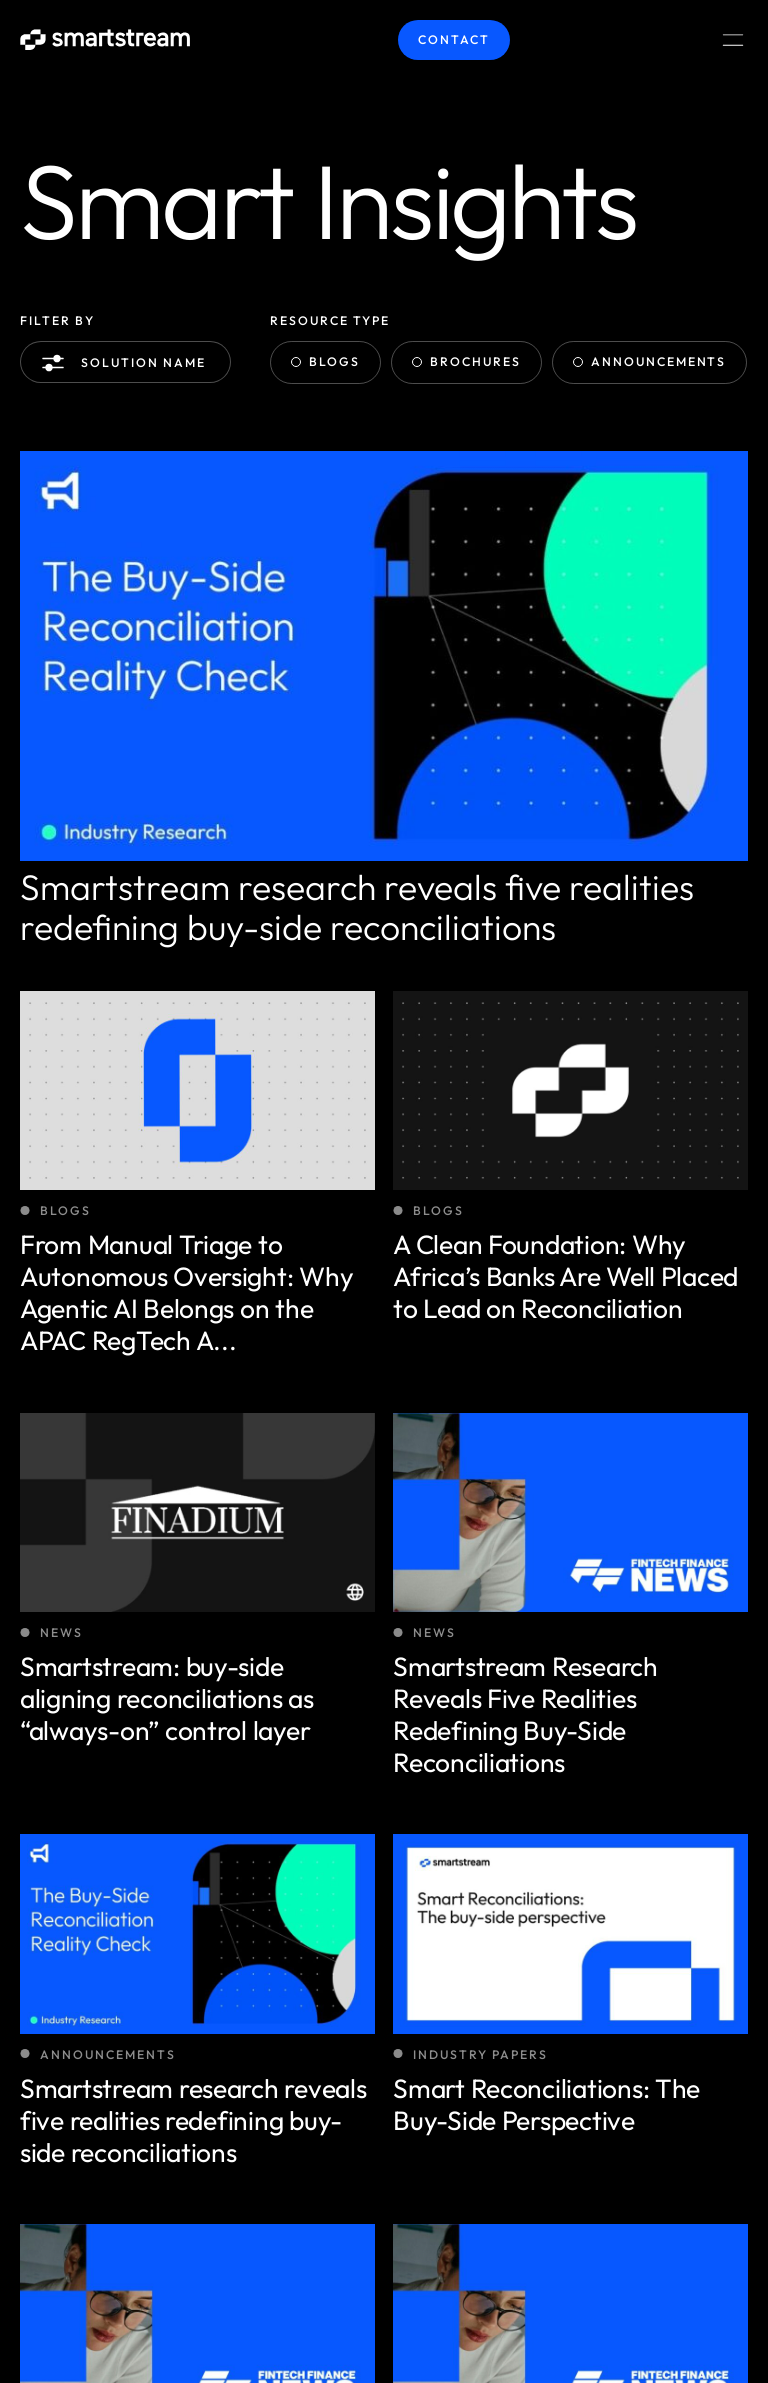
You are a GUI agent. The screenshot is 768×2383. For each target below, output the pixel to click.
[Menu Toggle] (733, 40)
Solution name (127, 363)
